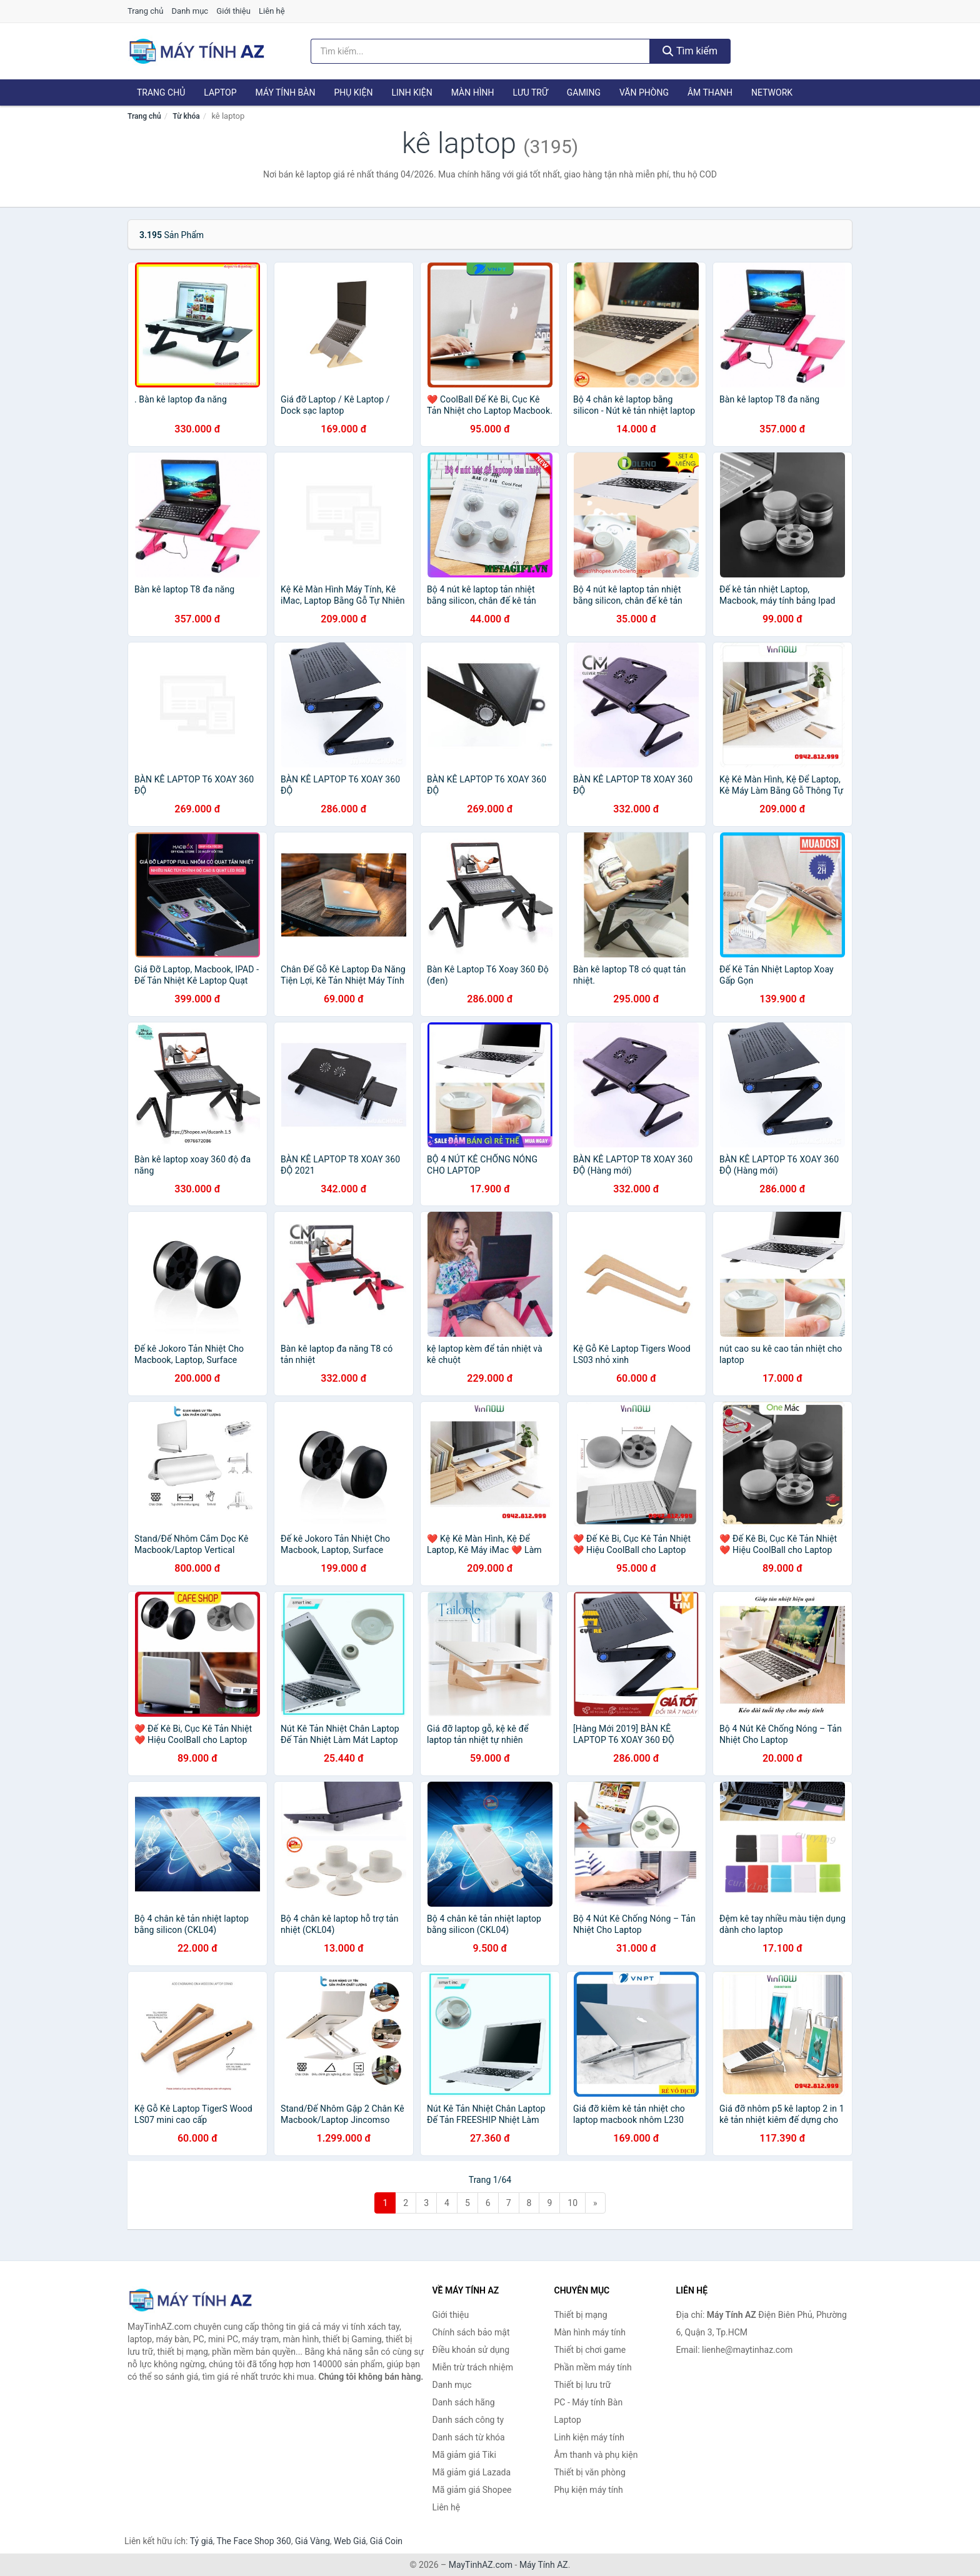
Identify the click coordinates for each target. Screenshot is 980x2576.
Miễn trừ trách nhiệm (472, 2367)
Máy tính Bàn (286, 92)
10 (573, 2203)
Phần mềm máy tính (593, 2367)
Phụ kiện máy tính (588, 2490)
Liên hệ (272, 11)
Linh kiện (411, 92)
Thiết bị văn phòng (590, 2472)
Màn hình (472, 92)
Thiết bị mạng (581, 2315)
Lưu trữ (530, 92)
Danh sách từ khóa (468, 2437)
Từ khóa (185, 116)
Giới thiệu (233, 11)
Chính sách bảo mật (471, 2332)
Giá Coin (386, 2541)
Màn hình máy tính (590, 2332)
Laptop (220, 92)
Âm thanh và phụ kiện (596, 2455)
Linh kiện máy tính (589, 2437)
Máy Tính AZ (543, 2565)
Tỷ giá (201, 2541)
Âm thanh (710, 92)
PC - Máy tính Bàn (588, 2402)
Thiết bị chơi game (590, 2350)
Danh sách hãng (463, 2402)
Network (771, 92)
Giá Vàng (312, 2541)
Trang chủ (145, 11)
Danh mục (190, 11)
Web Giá (350, 2541)
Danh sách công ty (468, 2420)
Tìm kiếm (690, 51)
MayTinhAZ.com (480, 2565)
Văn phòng (644, 92)
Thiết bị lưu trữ (582, 2385)
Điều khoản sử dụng (471, 2350)
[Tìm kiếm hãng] (481, 51)
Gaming (584, 92)
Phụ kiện (353, 92)
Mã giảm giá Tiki (464, 2455)
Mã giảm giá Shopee (472, 2490)
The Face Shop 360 (253, 2541)
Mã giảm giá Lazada (471, 2472)
